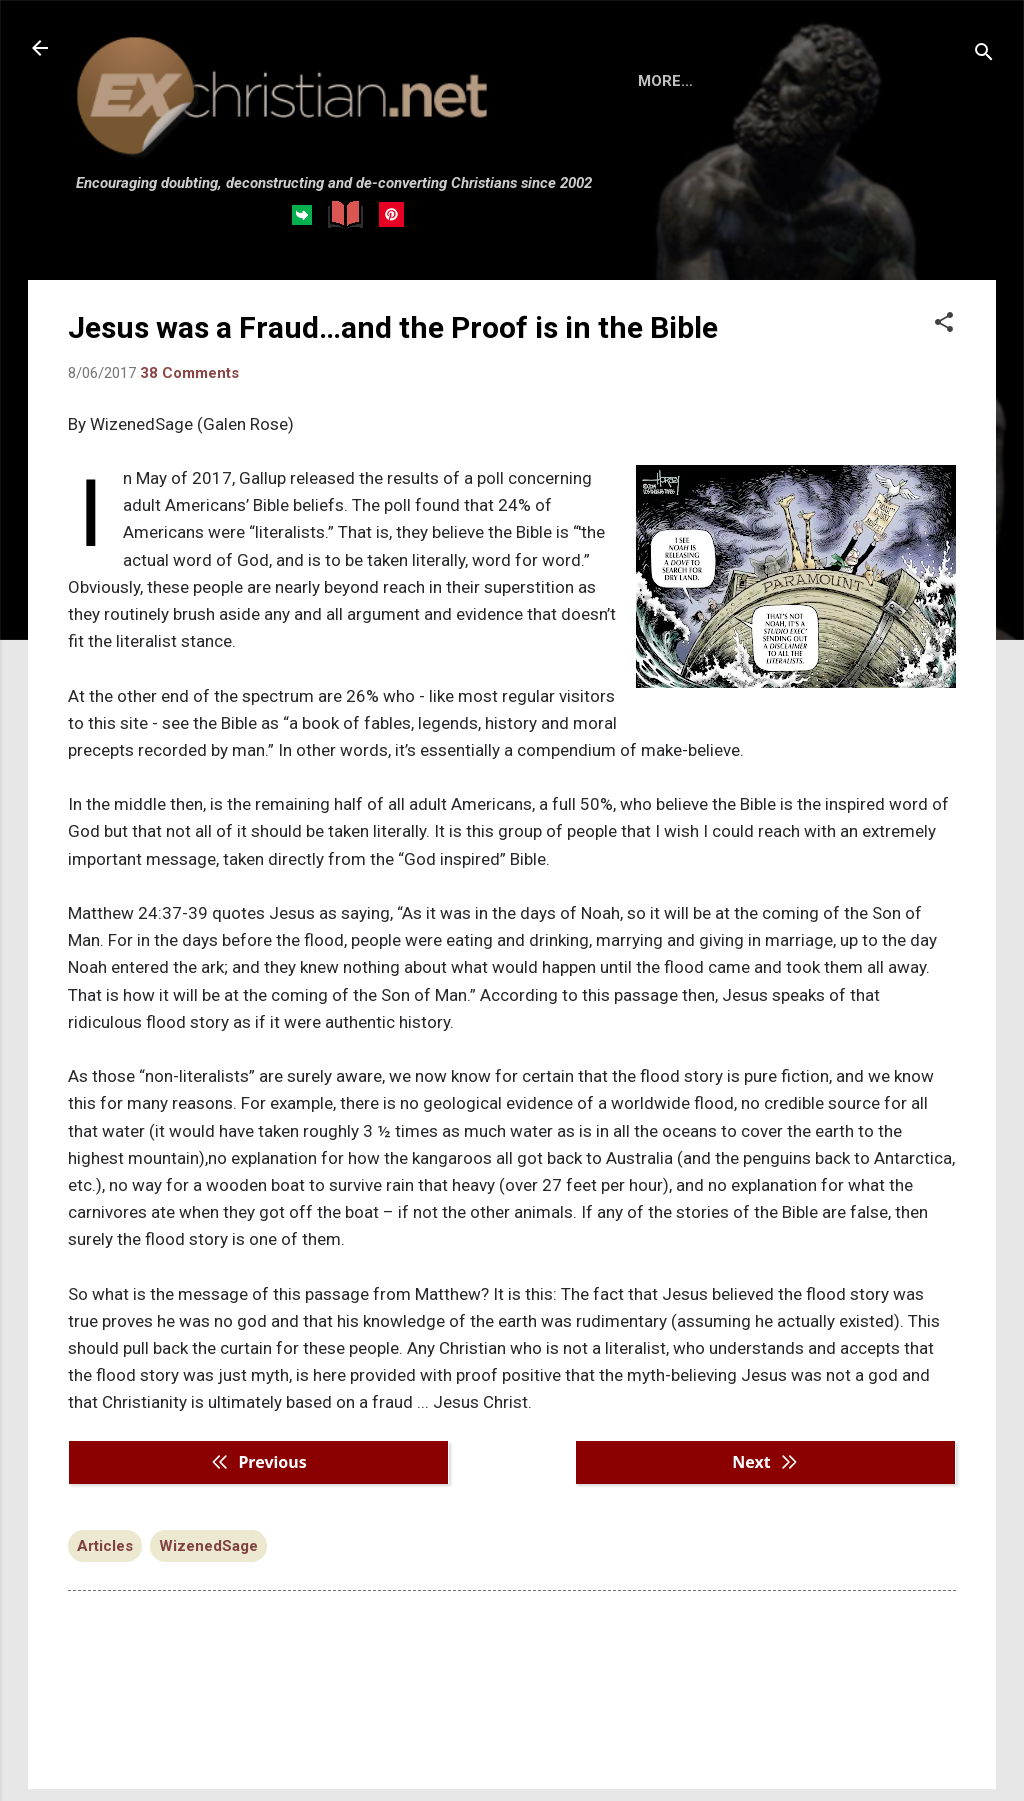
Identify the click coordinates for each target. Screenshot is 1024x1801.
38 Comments (189, 373)
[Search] (984, 54)
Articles (105, 1546)
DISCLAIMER (850, 81)
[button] (944, 324)
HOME (660, 81)
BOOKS (743, 81)
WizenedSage (208, 1546)
